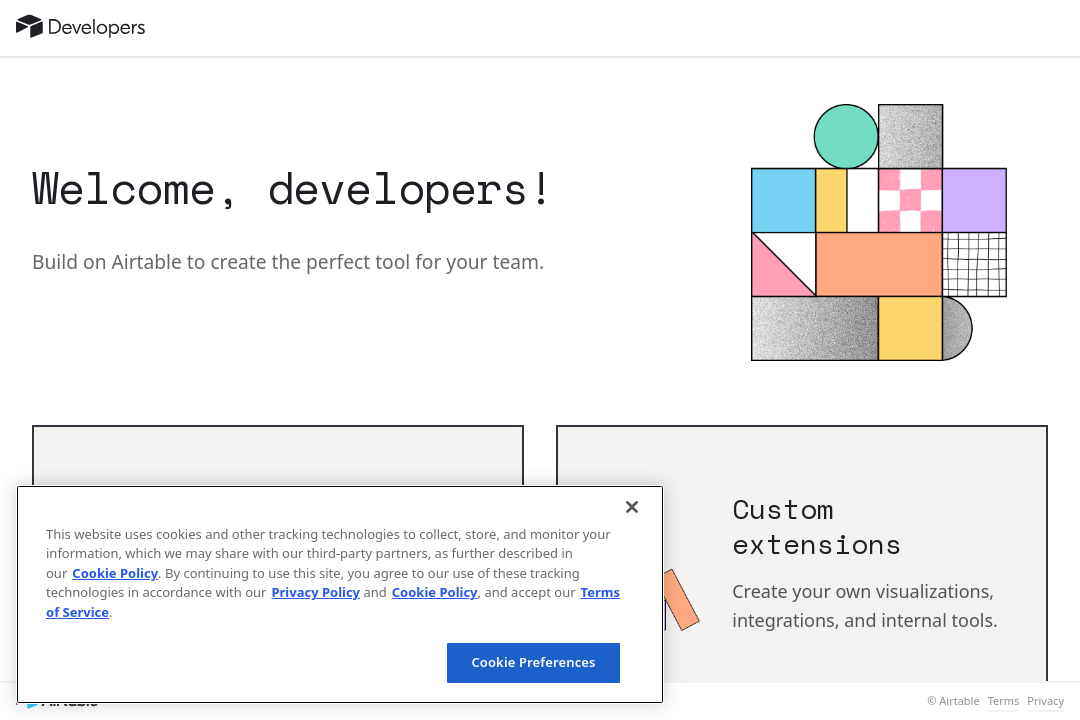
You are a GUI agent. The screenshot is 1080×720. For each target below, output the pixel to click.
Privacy (1045, 701)
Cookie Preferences (533, 662)
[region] (340, 594)
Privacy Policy (315, 592)
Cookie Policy (115, 573)
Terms (1004, 701)
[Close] (632, 507)
